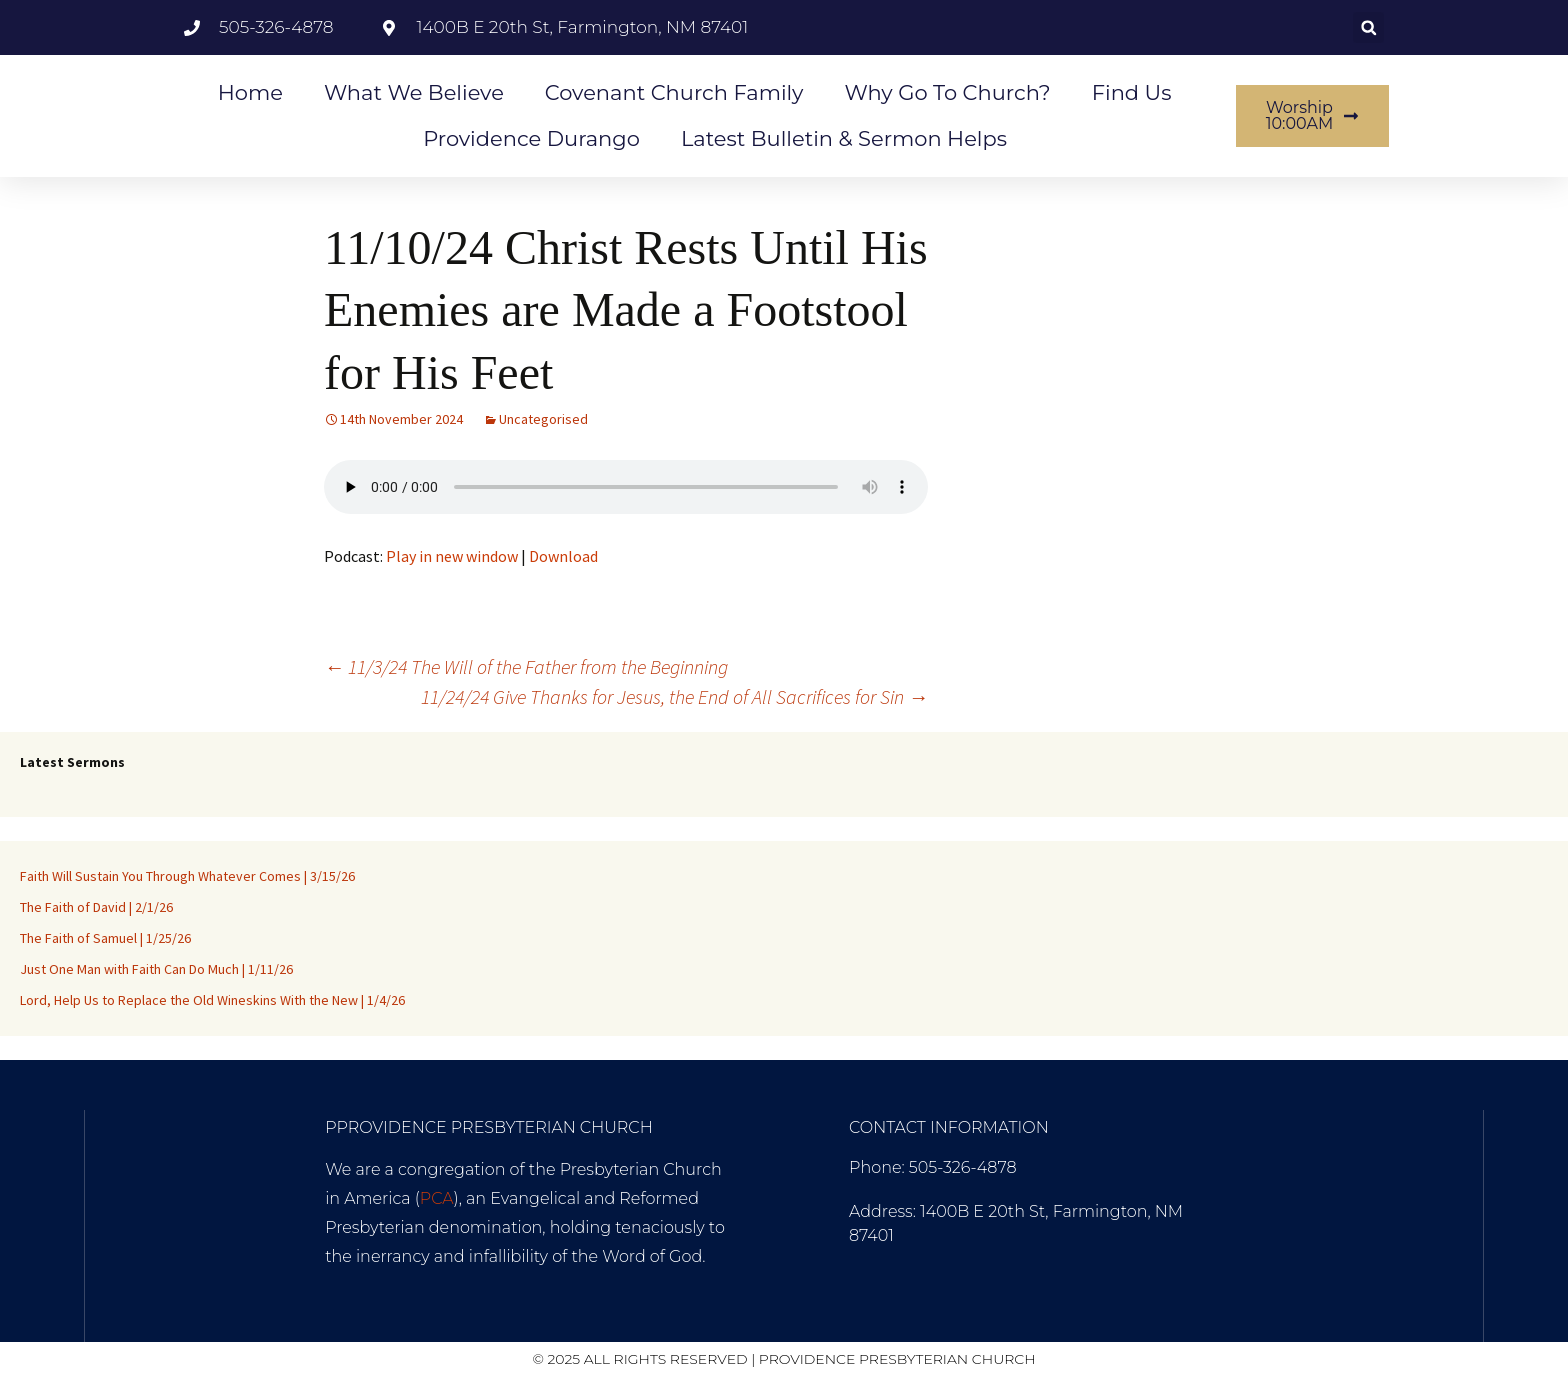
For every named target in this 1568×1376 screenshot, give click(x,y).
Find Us (1132, 92)
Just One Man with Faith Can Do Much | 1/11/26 (156, 969)
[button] (1368, 27)
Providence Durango (531, 138)
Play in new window (452, 556)
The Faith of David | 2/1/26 (96, 907)
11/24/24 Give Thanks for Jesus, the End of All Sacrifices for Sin (674, 696)
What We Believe (414, 92)
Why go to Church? (948, 92)
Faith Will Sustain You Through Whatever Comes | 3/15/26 (187, 876)
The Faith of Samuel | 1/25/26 (105, 938)
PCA (437, 1198)
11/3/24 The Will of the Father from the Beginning (526, 666)
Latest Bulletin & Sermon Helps (844, 138)
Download (563, 556)
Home (250, 92)
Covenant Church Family (674, 92)
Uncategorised (543, 419)
